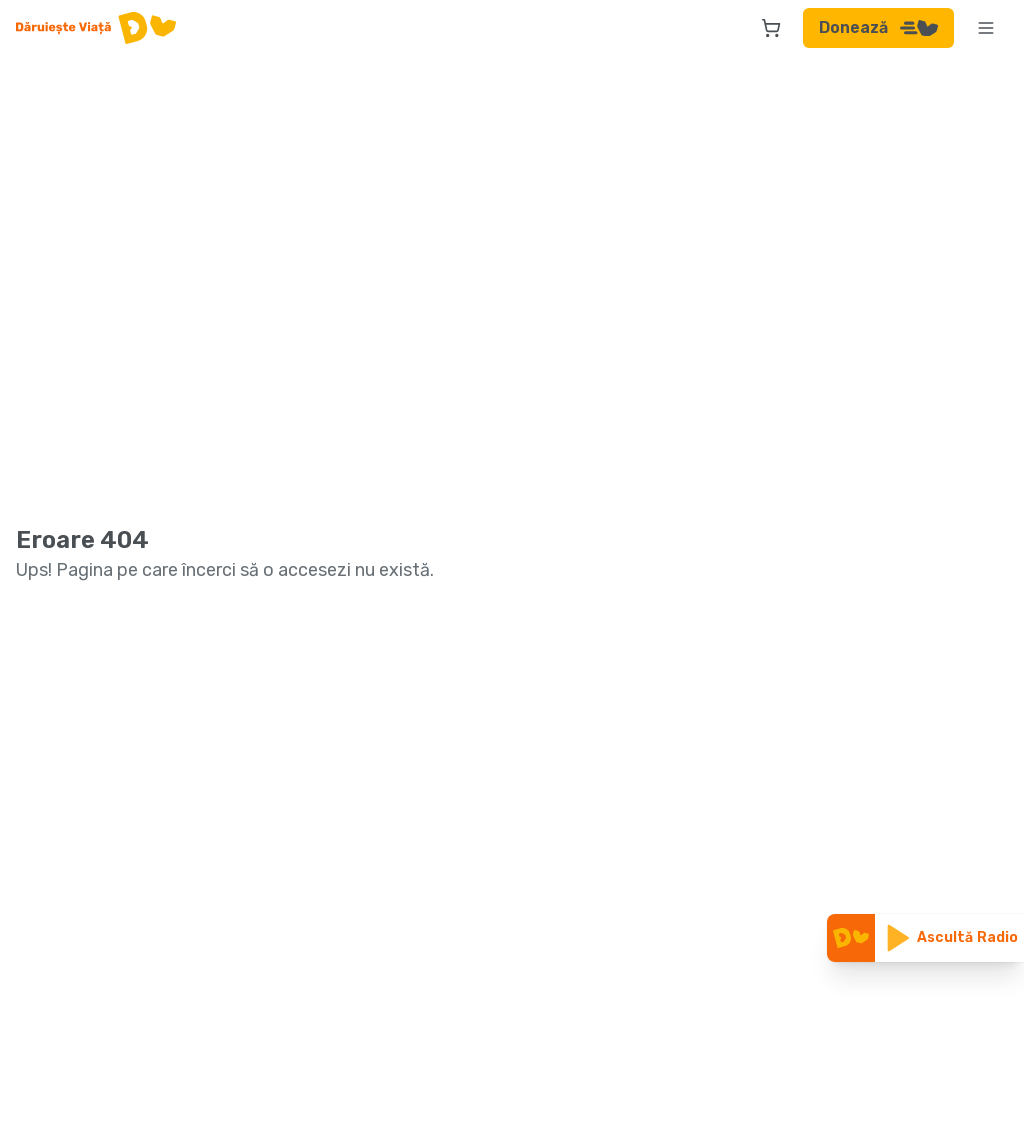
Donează (878, 27)
